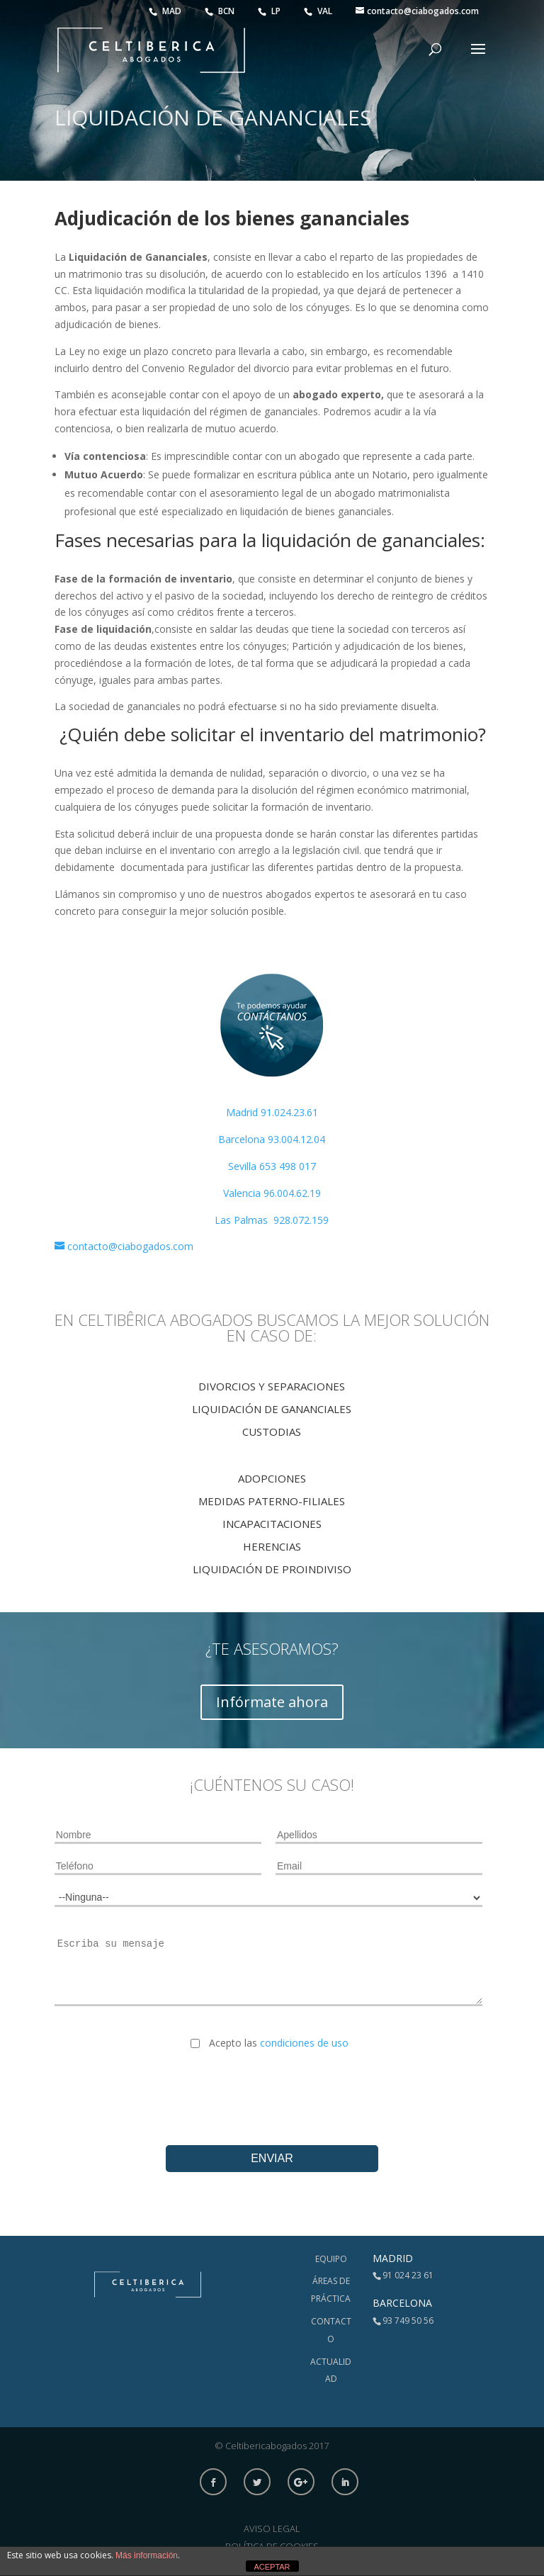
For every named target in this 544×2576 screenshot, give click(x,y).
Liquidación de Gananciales (271, 1409)
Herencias (272, 1546)
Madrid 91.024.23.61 (272, 1112)
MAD (166, 11)
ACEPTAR (272, 2567)
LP (270, 11)
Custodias (271, 1431)
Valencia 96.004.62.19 (272, 1193)
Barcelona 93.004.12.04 (271, 1139)
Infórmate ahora (272, 1701)
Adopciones (272, 1478)
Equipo (331, 2259)
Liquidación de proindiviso (272, 1569)
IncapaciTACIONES (272, 1524)
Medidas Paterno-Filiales (271, 1501)
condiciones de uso (304, 2042)
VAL (319, 11)
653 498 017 (287, 1166)
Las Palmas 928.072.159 (272, 1220)
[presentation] (272, 2086)
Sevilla (243, 1166)
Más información (146, 2555)
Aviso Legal (272, 2528)
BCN (221, 11)
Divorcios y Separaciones (271, 1386)
